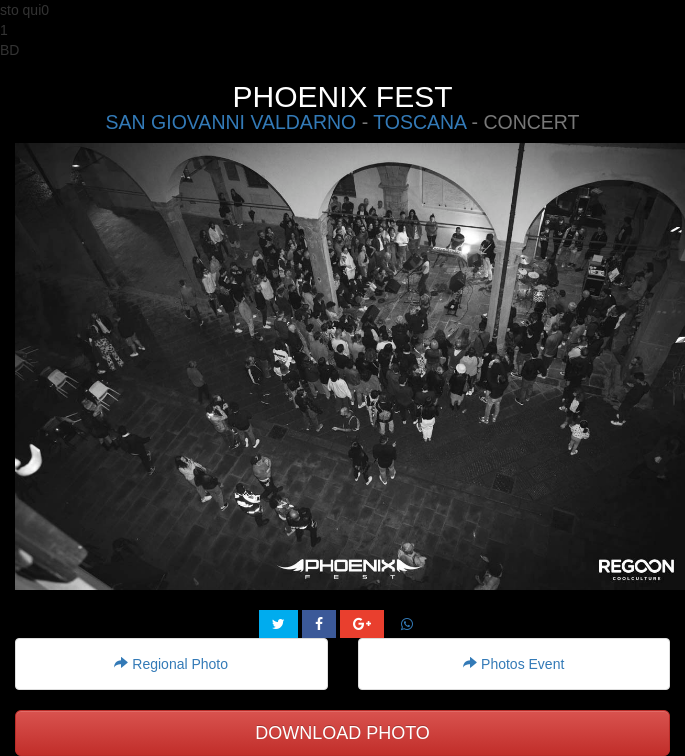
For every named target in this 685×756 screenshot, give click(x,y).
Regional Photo (171, 664)
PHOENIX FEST (342, 96)
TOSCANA (419, 122)
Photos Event (513, 664)
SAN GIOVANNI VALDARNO (231, 122)
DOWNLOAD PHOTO (342, 733)
